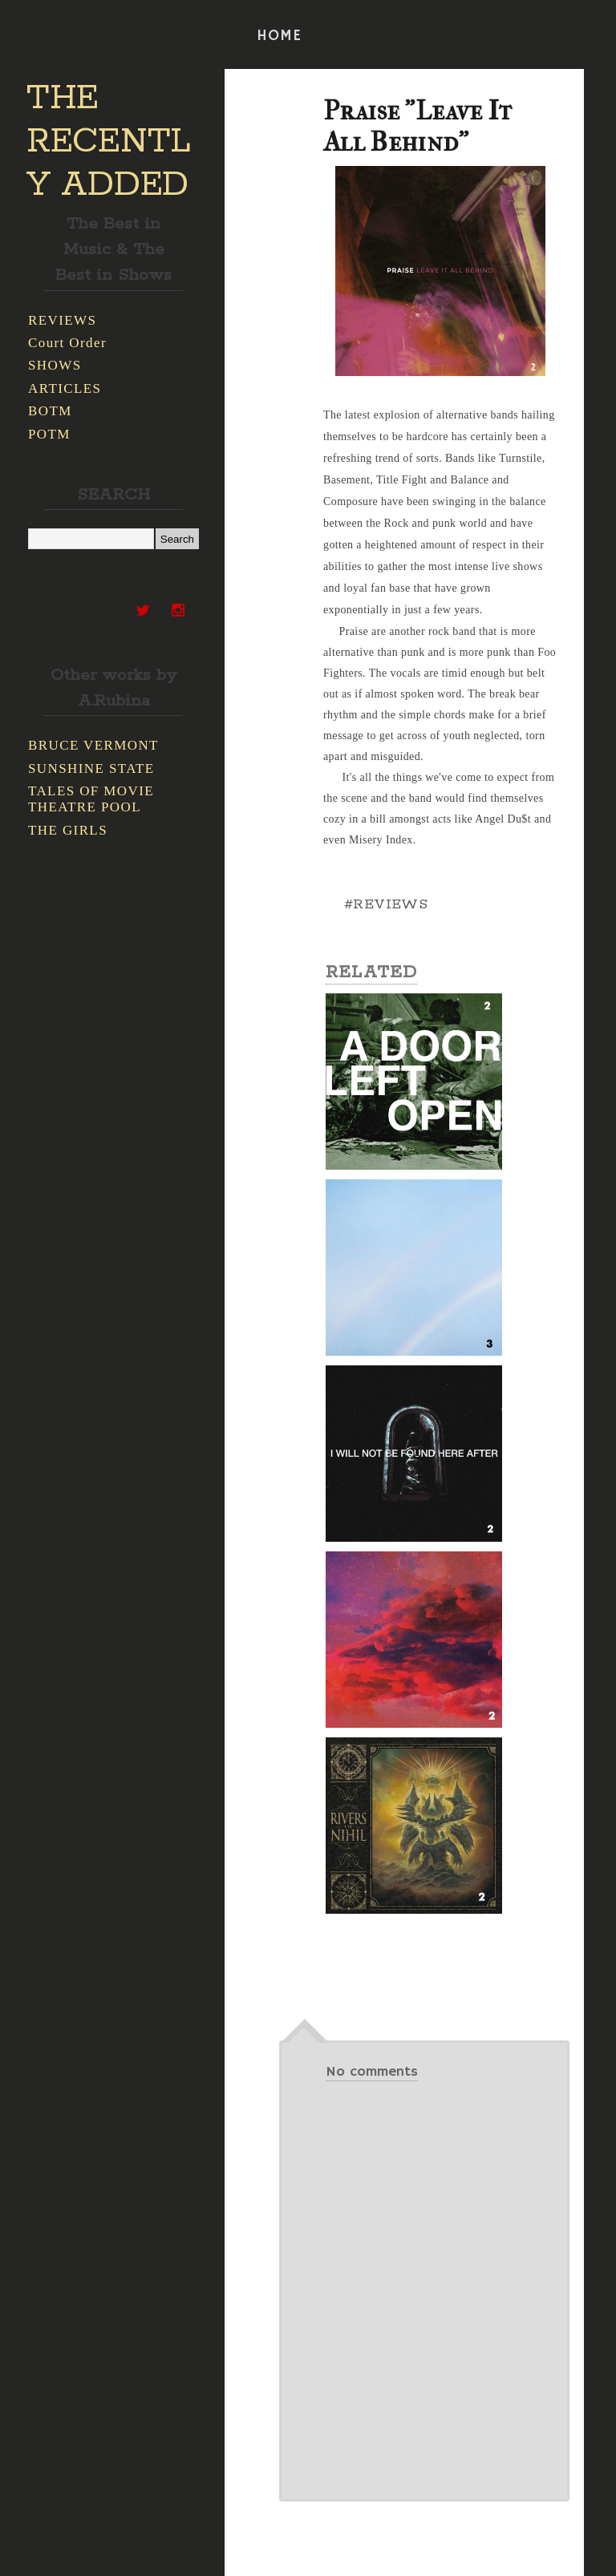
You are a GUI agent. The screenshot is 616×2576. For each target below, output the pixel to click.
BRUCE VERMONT (93, 745)
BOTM (50, 411)
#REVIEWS (386, 904)
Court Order (67, 342)
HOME (279, 36)
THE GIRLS (67, 830)
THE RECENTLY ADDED (108, 142)
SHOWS (55, 365)
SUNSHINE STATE (91, 768)
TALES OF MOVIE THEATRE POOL (91, 799)
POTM (49, 434)
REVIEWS (62, 320)
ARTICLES (64, 388)
